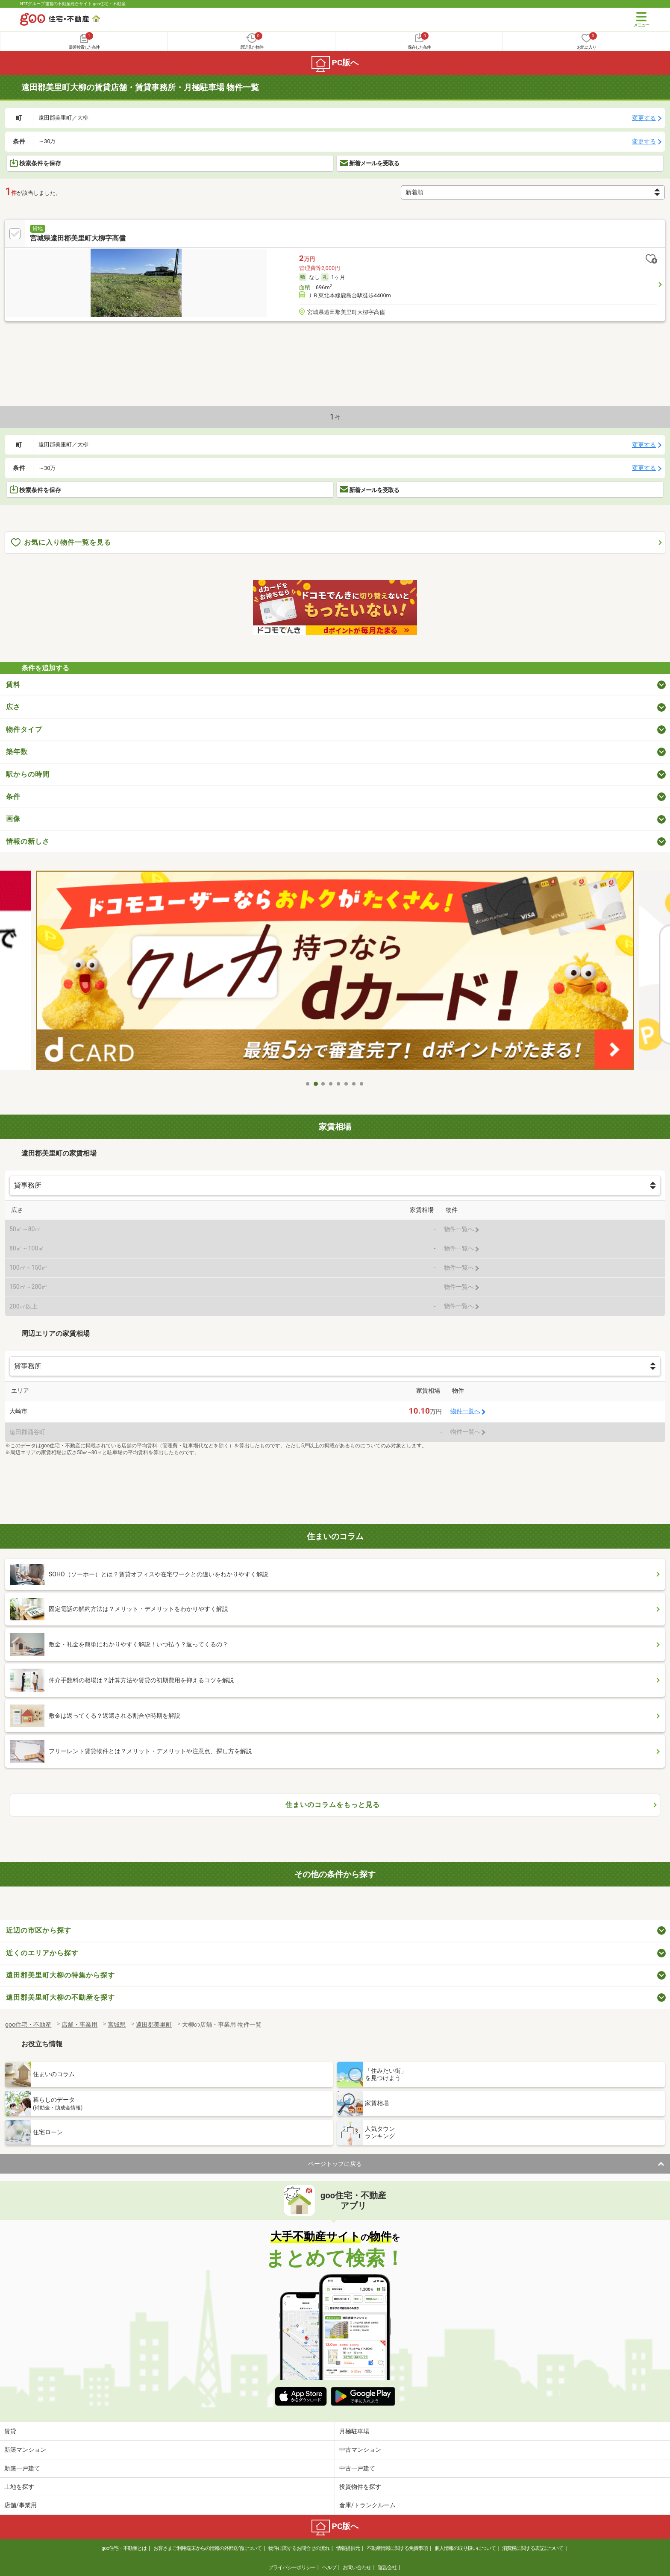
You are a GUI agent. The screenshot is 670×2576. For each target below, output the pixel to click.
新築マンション (25, 2449)
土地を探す (19, 2486)
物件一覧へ (465, 1411)
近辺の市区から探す (38, 1930)
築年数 (17, 752)
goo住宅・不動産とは (124, 2548)
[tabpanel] (335, 970)
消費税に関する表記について (532, 2548)
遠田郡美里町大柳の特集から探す (60, 1975)
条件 (13, 796)
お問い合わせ (357, 2567)
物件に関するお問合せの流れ (298, 2548)
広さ (13, 707)
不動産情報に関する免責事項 (397, 2548)
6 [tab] (346, 1084)
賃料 (13, 685)
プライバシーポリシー (291, 2567)
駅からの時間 (28, 774)
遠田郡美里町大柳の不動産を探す (60, 1997)
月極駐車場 (354, 2431)
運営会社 (387, 2567)
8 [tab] (362, 1084)
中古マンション (360, 2449)
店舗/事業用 (20, 2505)
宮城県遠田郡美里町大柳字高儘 (78, 238)
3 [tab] (323, 1084)
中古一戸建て (357, 2468)
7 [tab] (354, 1084)
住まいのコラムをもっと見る (332, 1805)
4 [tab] (331, 1084)
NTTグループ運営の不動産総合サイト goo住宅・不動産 (73, 3)
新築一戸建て (22, 2468)
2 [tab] (316, 1084)
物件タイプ (24, 729)
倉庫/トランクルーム (367, 2505)
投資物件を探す (360, 2486)
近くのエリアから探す (42, 1953)
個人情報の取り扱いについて (465, 2548)
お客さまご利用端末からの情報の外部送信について (207, 2548)
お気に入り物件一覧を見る (61, 542)
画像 (13, 819)
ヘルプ (329, 2567)
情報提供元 (348, 2548)
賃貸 (10, 2431)
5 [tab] (339, 1084)
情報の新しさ (28, 841)
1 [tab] (308, 1084)
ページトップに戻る (335, 2163)
